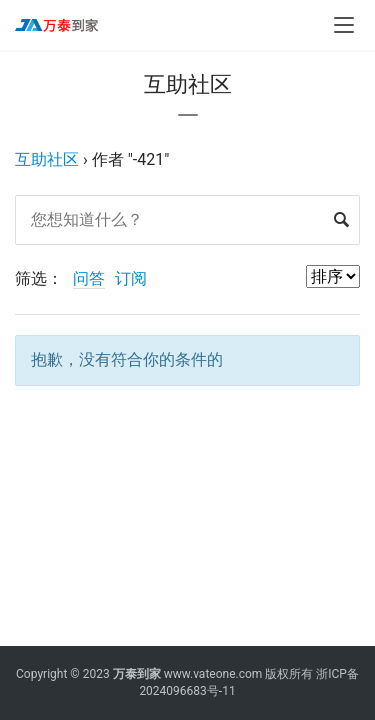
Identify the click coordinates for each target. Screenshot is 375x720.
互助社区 (47, 159)
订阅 (131, 278)
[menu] (344, 25)
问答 (89, 278)
